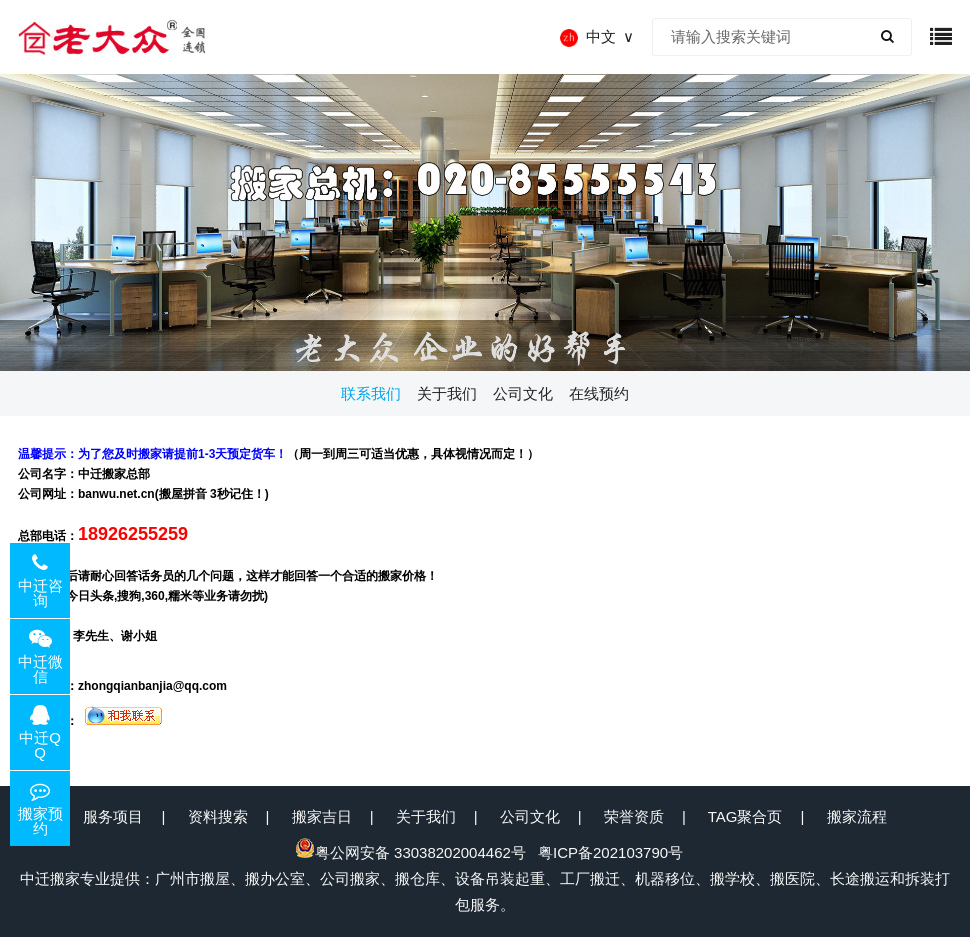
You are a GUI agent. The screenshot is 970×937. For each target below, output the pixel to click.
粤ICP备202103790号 (610, 852)
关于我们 (426, 816)
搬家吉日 (322, 816)
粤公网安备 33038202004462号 (410, 852)
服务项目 (113, 816)
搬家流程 (857, 816)
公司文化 (530, 816)
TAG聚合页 (745, 816)
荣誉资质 (634, 816)
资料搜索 (218, 816)
